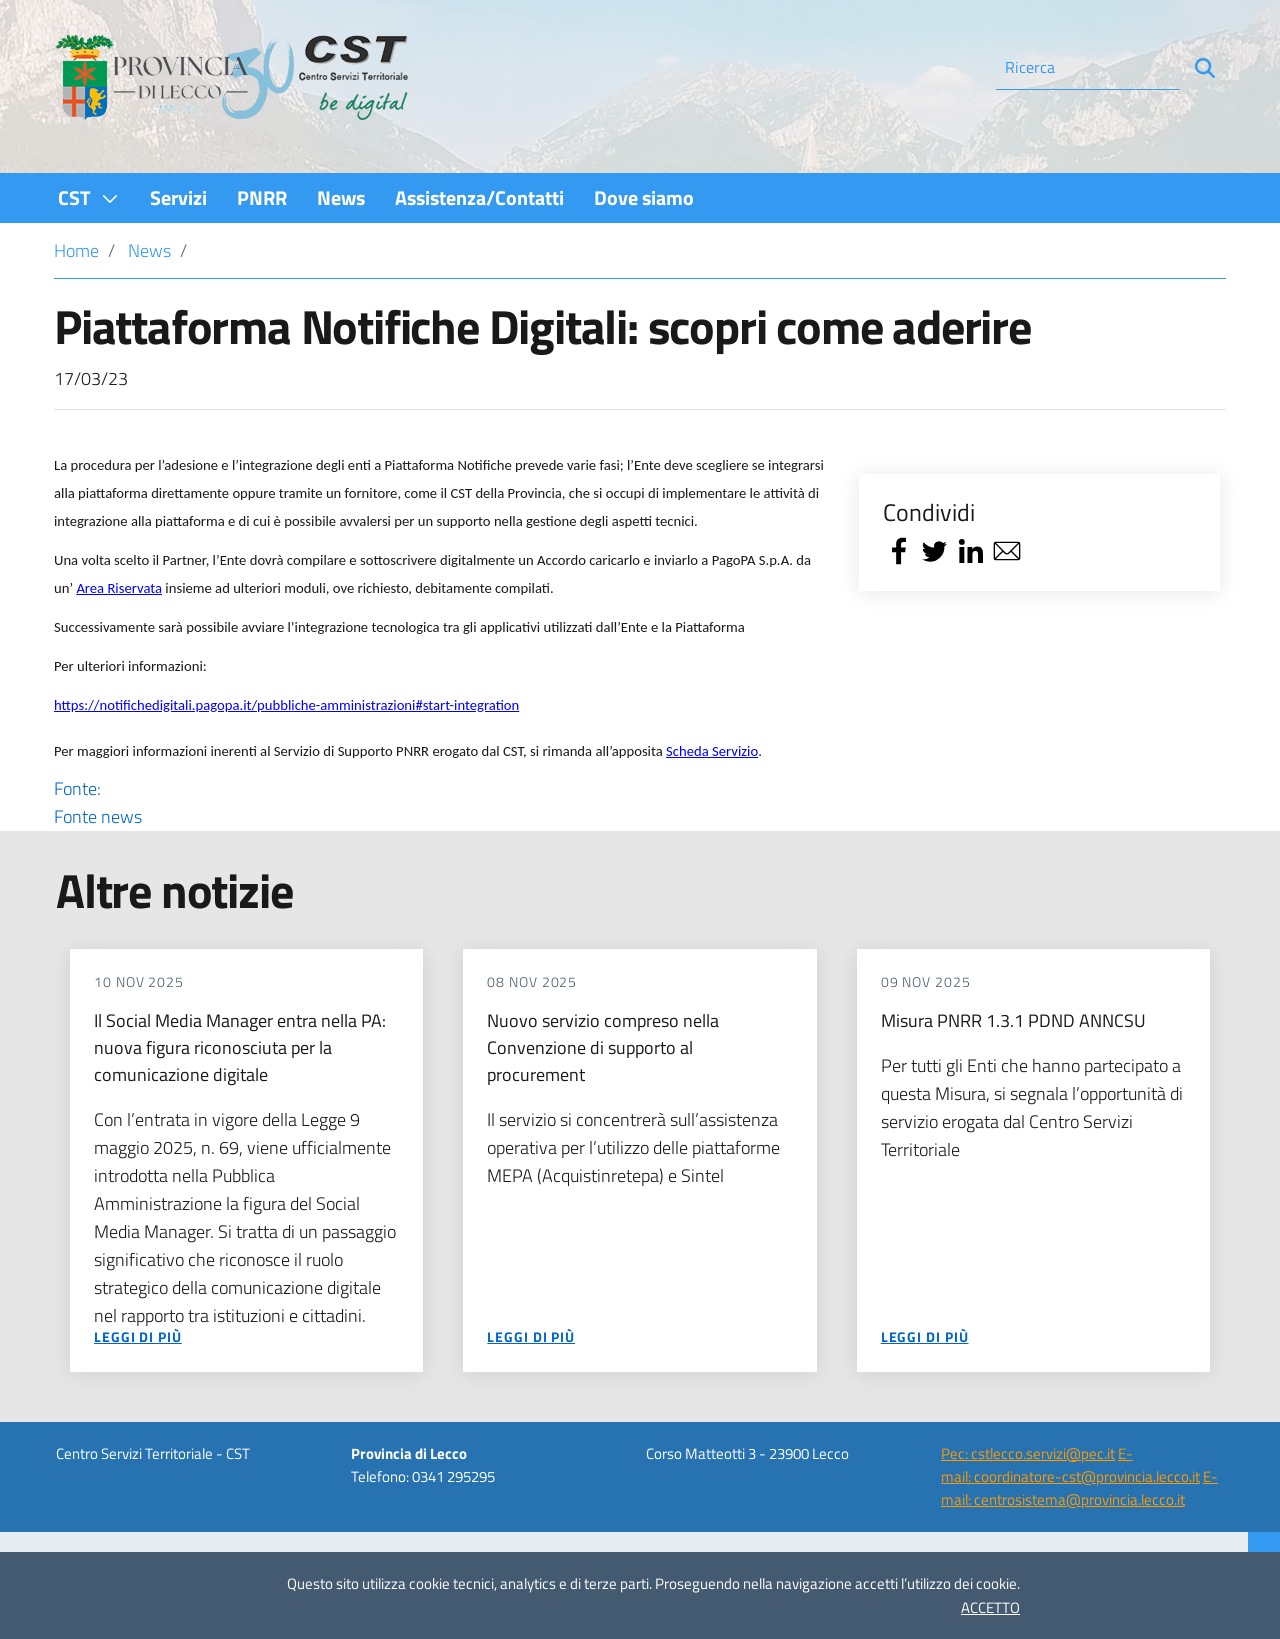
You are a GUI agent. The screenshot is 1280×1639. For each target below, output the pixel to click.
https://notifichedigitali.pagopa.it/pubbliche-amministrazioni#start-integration (286, 705)
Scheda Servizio (712, 751)
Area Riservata (119, 588)
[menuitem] (89, 197)
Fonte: (442, 803)
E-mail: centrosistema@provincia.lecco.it (1079, 1488)
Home (76, 250)
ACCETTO (990, 1607)
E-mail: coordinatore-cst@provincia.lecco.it (1070, 1465)
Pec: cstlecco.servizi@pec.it (1028, 1453)
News (149, 250)
